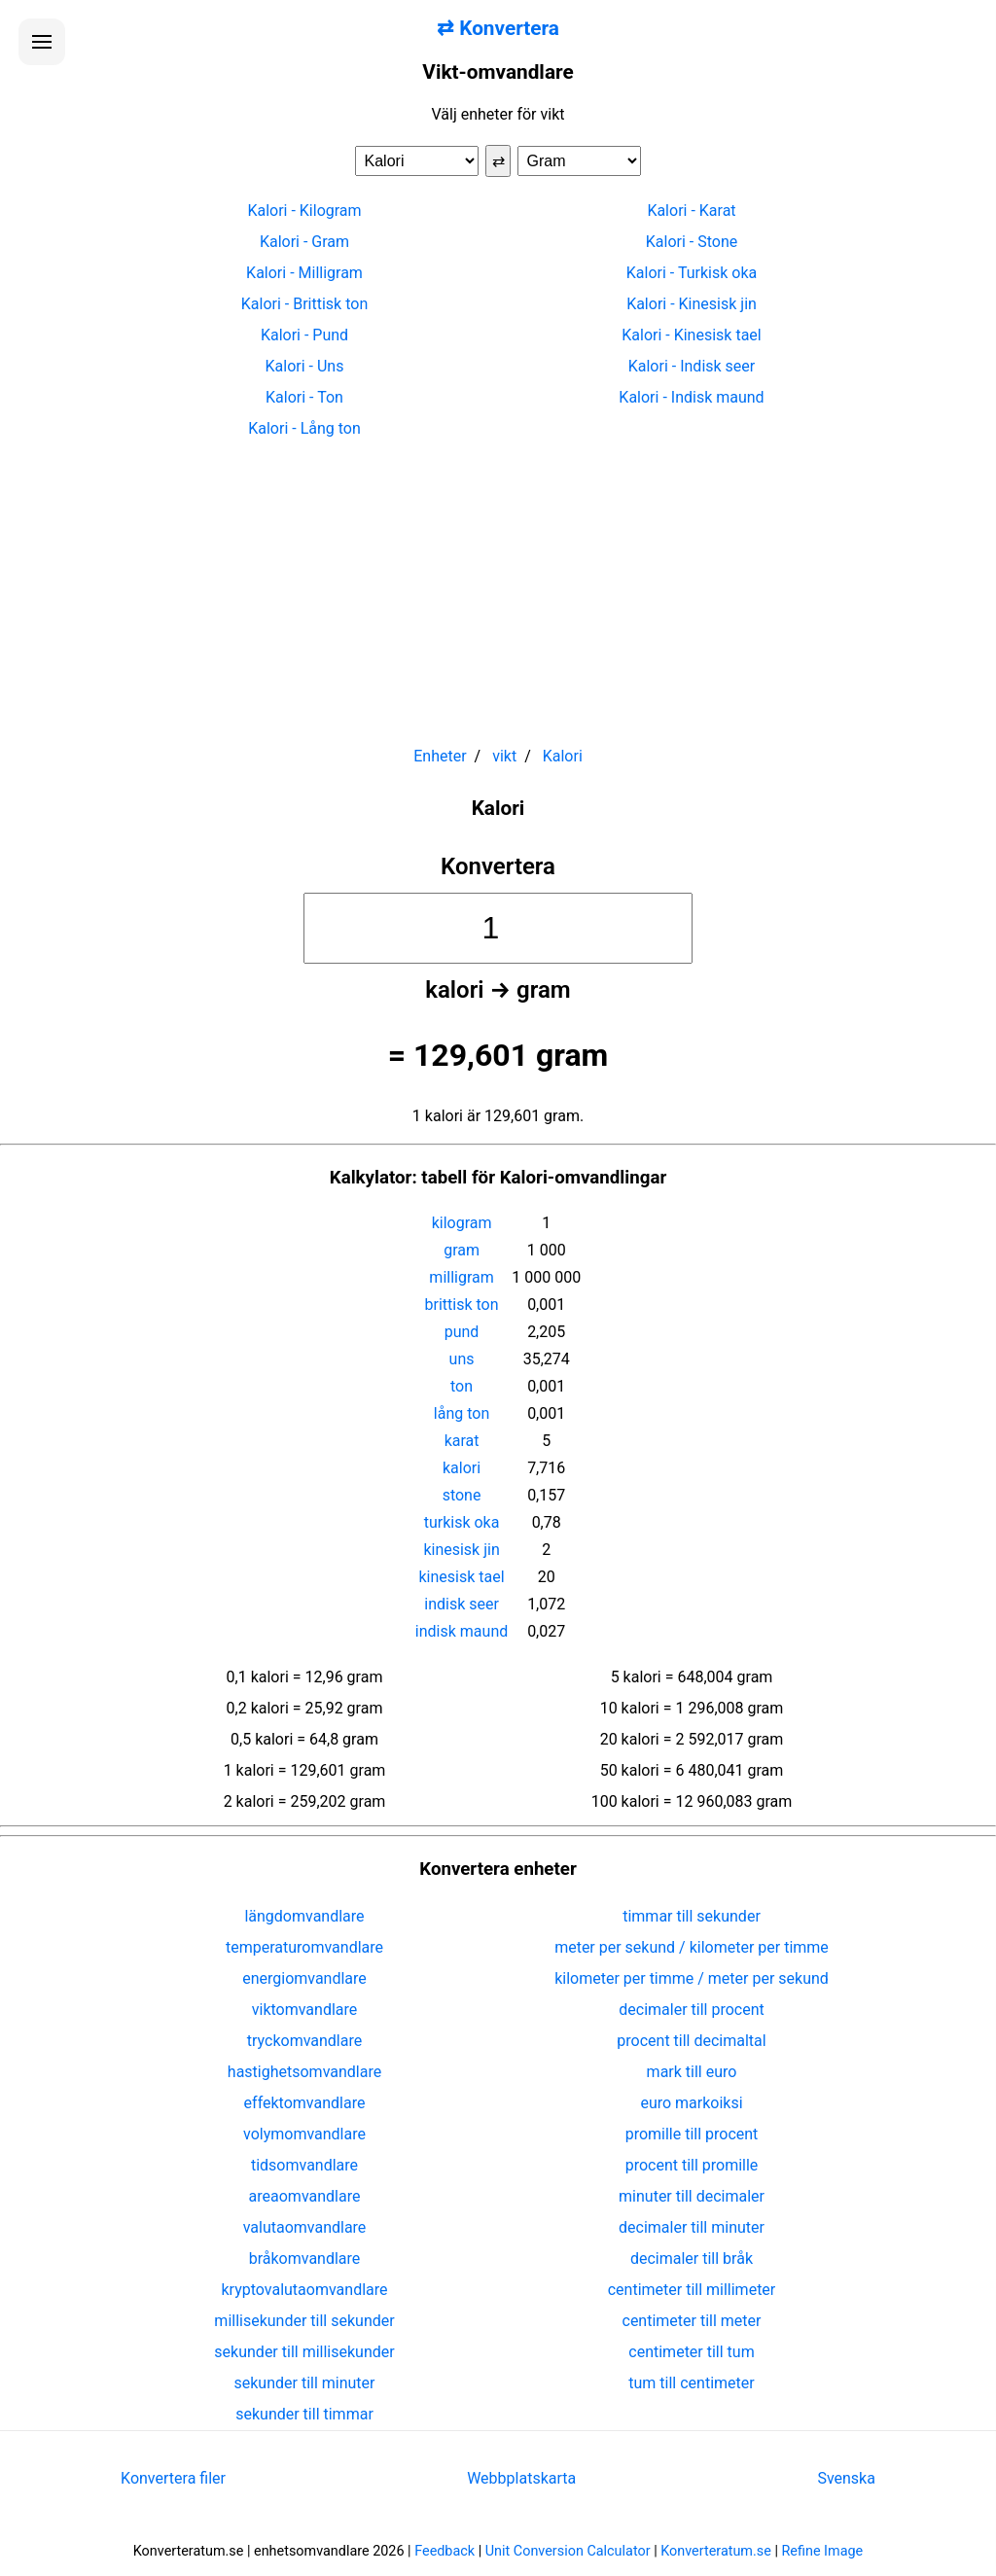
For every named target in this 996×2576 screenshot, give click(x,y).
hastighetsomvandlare (304, 2072)
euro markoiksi (691, 2103)
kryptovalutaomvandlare (305, 2289)
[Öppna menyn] (41, 41)
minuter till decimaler (692, 2196)
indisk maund (461, 1631)
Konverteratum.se (715, 2551)
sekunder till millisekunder (304, 2352)
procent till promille (692, 2165)
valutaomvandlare (305, 2227)
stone (462, 1495)
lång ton (461, 1413)
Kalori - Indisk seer (692, 366)
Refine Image (823, 2551)
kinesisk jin (461, 1549)
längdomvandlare (304, 1916)
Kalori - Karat (691, 210)
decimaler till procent (691, 2009)
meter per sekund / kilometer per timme (691, 1947)
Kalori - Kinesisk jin (691, 304)
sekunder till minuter (304, 2383)
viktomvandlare (305, 2009)
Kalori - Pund (304, 335)
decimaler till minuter (692, 2227)
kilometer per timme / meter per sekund (691, 1978)
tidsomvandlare (304, 2165)
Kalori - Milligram (304, 273)
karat (462, 1440)
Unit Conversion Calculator (568, 2551)
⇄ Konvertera (498, 28)
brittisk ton (462, 1304)
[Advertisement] (498, 583)
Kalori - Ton (304, 397)
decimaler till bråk (691, 2258)
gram (462, 1250)
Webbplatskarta (521, 2478)
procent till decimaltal (691, 2040)
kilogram (462, 1223)
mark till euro (692, 2072)
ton (461, 1386)
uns (462, 1359)
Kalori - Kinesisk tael (691, 335)
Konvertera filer (173, 2478)
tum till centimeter (691, 2383)
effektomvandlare (305, 2103)
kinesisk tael (461, 1577)
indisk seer (461, 1604)
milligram (461, 1277)
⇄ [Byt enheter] (498, 161)
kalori (461, 1468)
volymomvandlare (304, 2134)
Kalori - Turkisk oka (691, 273)
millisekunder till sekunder (304, 2320)
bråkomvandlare (305, 2258)
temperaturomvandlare (304, 1947)
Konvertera (498, 866)
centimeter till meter (692, 2320)
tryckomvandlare (304, 2040)
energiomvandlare (304, 1978)
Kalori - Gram (304, 241)
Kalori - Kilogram (304, 210)
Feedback (444, 2551)
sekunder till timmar (304, 2414)
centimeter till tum (691, 2352)
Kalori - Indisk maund (691, 397)
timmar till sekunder (691, 1916)
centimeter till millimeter (692, 2289)
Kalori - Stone (691, 241)
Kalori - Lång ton (304, 428)
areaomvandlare (305, 2196)
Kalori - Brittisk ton (304, 304)
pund (462, 1332)
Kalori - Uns (305, 366)
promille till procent (692, 2134)
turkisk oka (462, 1522)
